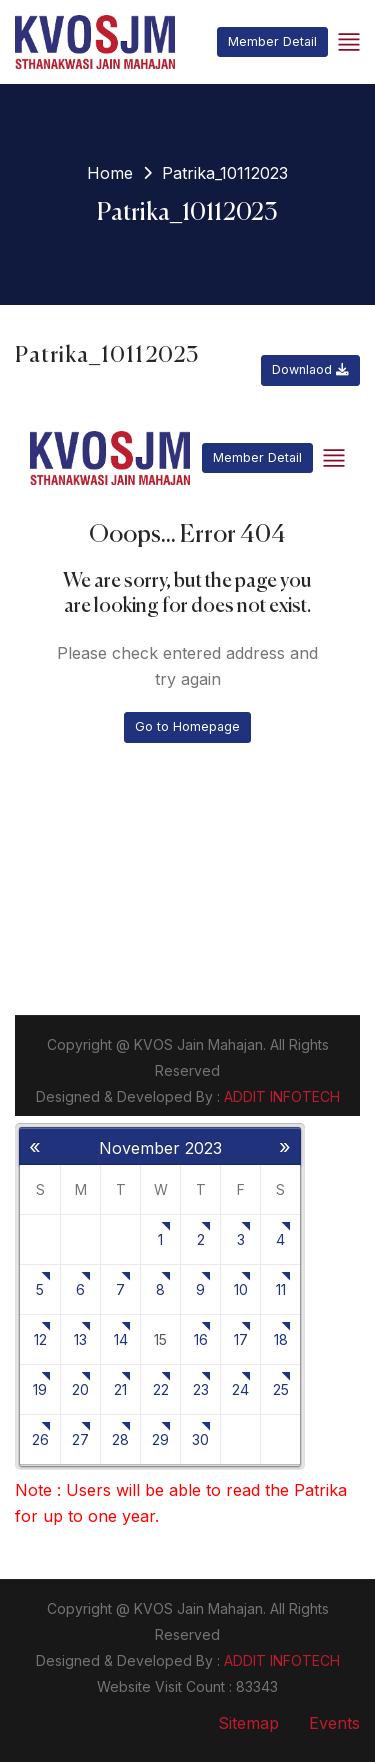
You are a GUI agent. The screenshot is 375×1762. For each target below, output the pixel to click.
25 (281, 1389)
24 (240, 1389)
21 (120, 1389)
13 (80, 1339)
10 (241, 1289)
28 (120, 1439)
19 (40, 1389)
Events (334, 1723)
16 (201, 1339)
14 (121, 1339)
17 (241, 1339)
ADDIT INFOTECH (282, 1660)
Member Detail (272, 41)
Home (110, 173)
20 (80, 1389)
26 (40, 1439)
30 (200, 1439)
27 (80, 1439)
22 (161, 1389)
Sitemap (248, 1723)
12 (40, 1339)
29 (160, 1439)
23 (201, 1389)
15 (160, 1339)
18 (281, 1339)
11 (281, 1289)
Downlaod (310, 369)
